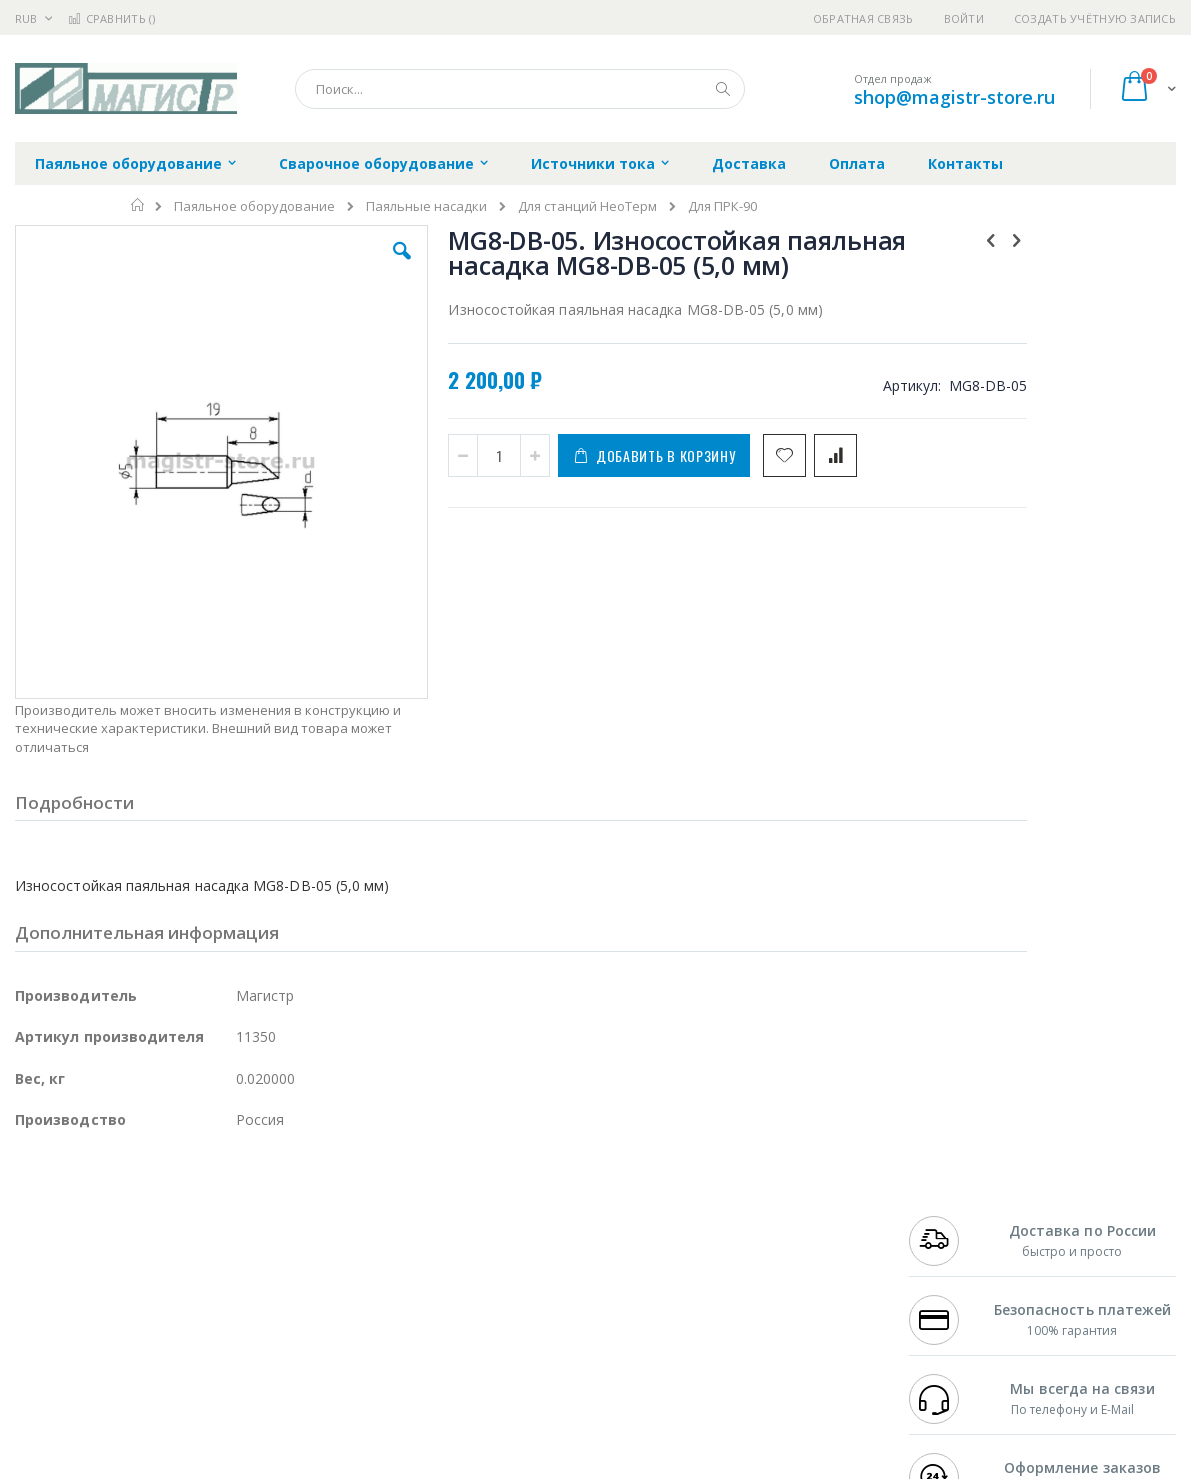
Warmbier (111, 1344)
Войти (964, 18)
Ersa (86, 1208)
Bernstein (44, 1383)
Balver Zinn (49, 1266)
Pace (172, 1208)
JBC (128, 1208)
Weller (225, 1208)
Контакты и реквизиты (784, 1208)
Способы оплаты (763, 1286)
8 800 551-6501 (960, 1266)
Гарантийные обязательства (505, 1208)
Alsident (288, 1208)
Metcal (167, 1227)
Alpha (120, 1266)
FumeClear (95, 1227)
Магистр (315, 1227)
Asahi (231, 1266)
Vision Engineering (71, 1305)
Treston (38, 1344)
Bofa (29, 1227)
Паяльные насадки (426, 206)
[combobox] (520, 89)
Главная (138, 205)
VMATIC (252, 1344)
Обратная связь (863, 18)
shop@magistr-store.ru (954, 97)
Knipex (114, 1383)
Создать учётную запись (1095, 18)
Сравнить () (111, 18)
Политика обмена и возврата (507, 1247)
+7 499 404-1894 (955, 1208)
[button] (345, 266)
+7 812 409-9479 (955, 1227)
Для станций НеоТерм (587, 206)
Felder (176, 1266)
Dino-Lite (172, 1305)
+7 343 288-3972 (955, 1247)
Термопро (238, 1227)
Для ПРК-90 (722, 206)
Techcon (185, 1344)
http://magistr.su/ (324, 1465)
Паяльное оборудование (254, 206)
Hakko (34, 1208)
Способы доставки (769, 1247)
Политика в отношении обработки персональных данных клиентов (523, 1296)
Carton (238, 1305)
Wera (170, 1383)
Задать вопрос (460, 1344)
